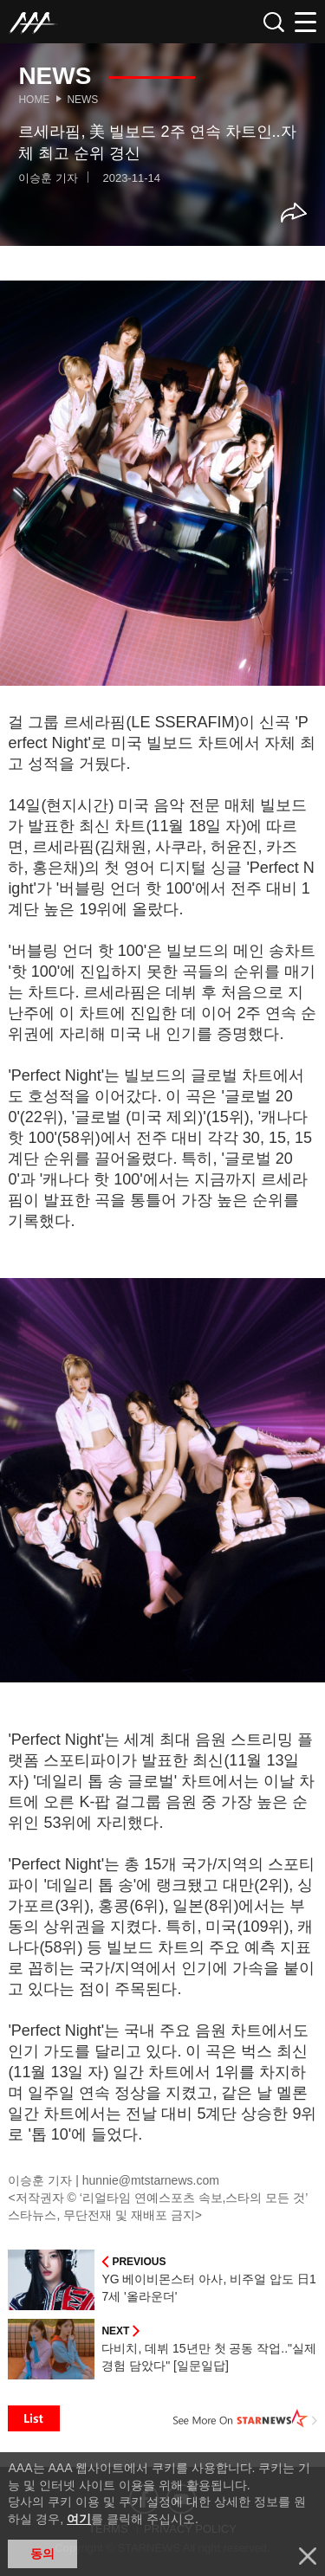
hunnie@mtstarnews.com (150, 2180)
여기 (79, 2519)
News (82, 100)
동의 (42, 2553)
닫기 (307, 2556)
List (34, 2418)
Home (33, 100)
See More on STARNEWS (245, 2418)
